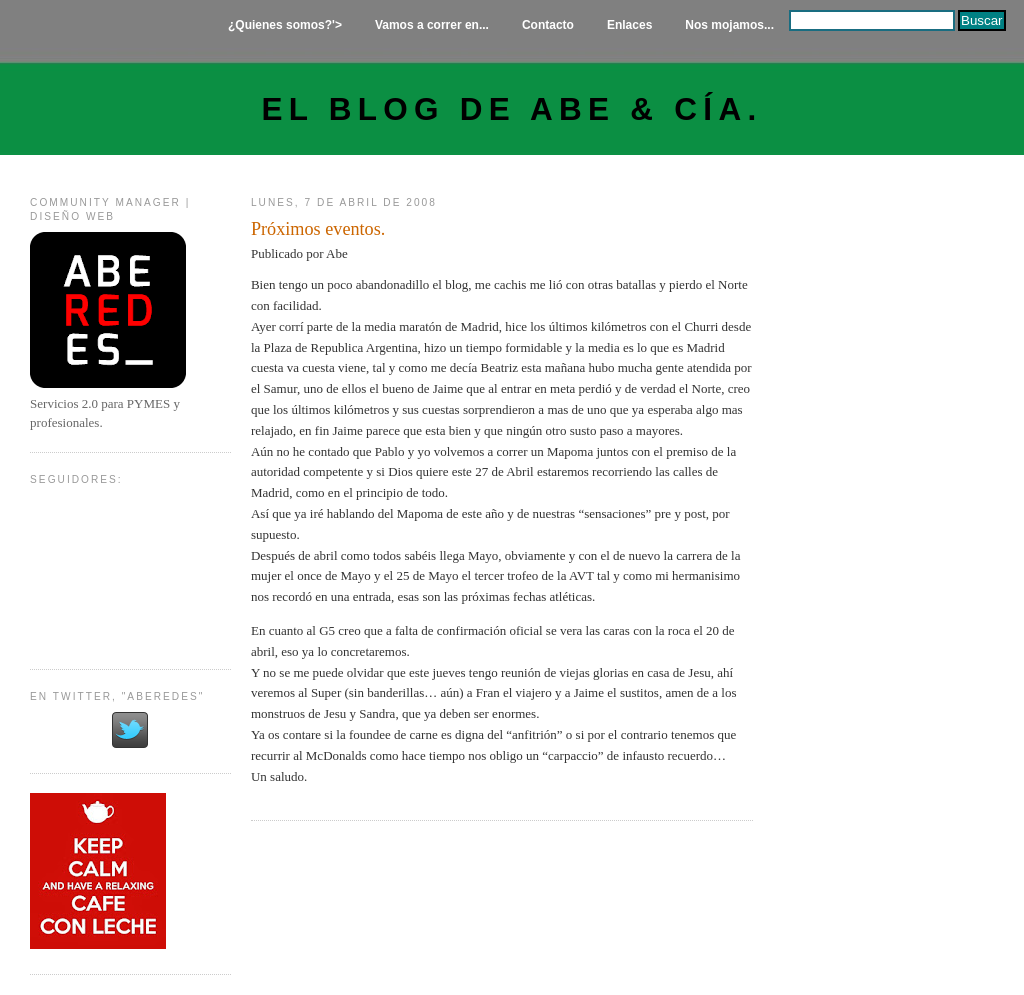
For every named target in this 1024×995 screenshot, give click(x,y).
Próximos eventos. (318, 229)
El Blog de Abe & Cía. (512, 109)
